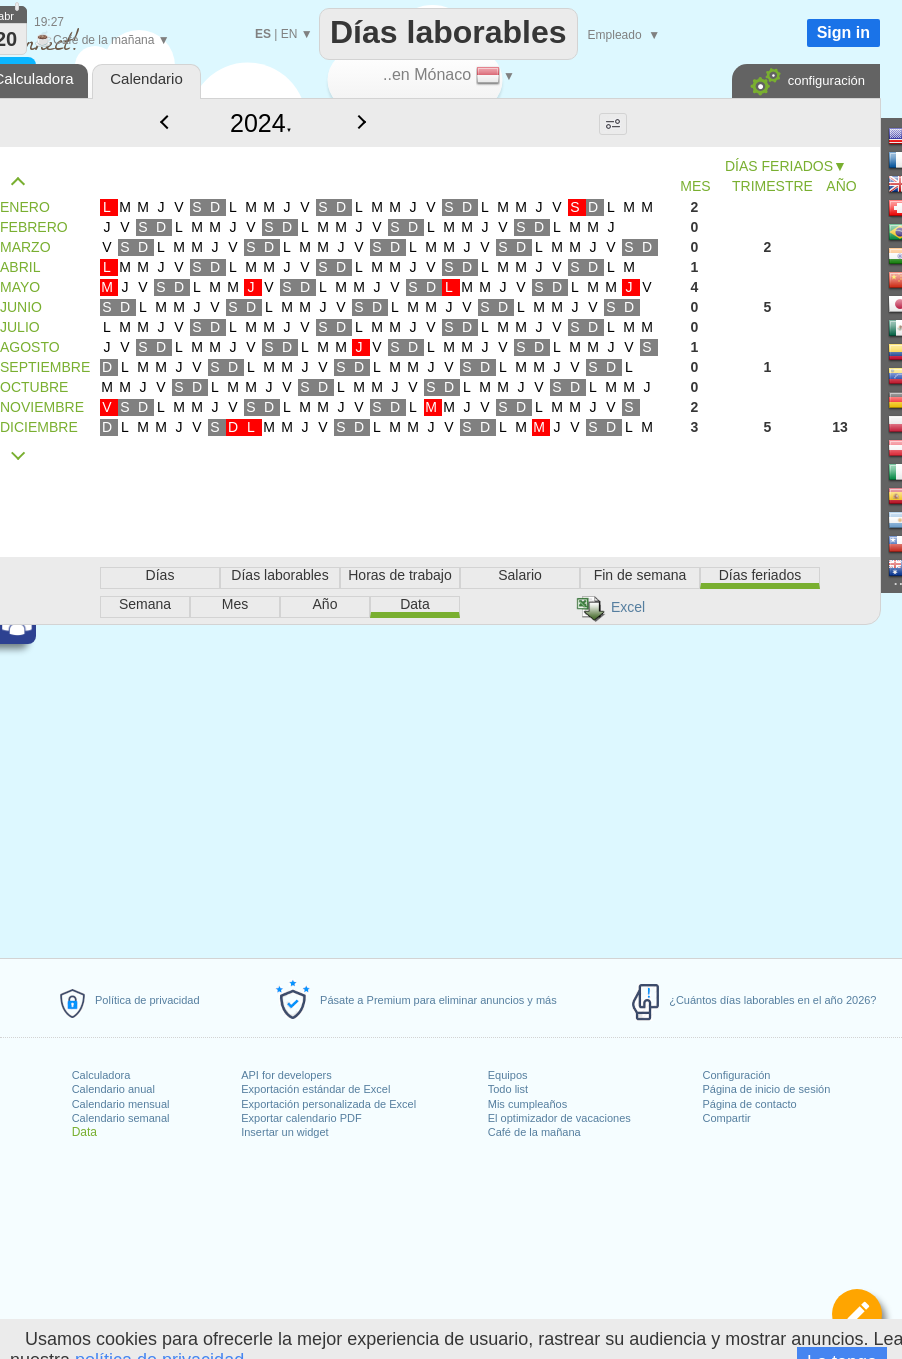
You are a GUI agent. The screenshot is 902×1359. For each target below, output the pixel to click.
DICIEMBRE (39, 427)
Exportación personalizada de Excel (328, 1104)
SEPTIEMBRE (45, 367)
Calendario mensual (121, 1104)
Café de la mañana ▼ (102, 40)
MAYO (20, 287)
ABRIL (20, 267)
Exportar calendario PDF (301, 1118)
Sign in (843, 32)
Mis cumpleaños (527, 1104)
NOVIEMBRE (42, 407)
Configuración (737, 1075)
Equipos (508, 1075)
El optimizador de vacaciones (559, 1118)
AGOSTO (30, 347)
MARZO (25, 247)
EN (289, 34)
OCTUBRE (34, 387)
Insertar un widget (284, 1132)
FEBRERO (34, 227)
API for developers (286, 1075)
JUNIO (21, 307)
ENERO (25, 207)
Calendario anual (113, 1089)
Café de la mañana (534, 1132)
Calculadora (101, 1075)
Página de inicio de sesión (767, 1089)
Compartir (727, 1118)
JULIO (20, 327)
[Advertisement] (412, 598)
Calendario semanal (121, 1118)
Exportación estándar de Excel (315, 1089)
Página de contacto (750, 1104)
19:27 (49, 22)
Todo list (508, 1089)
